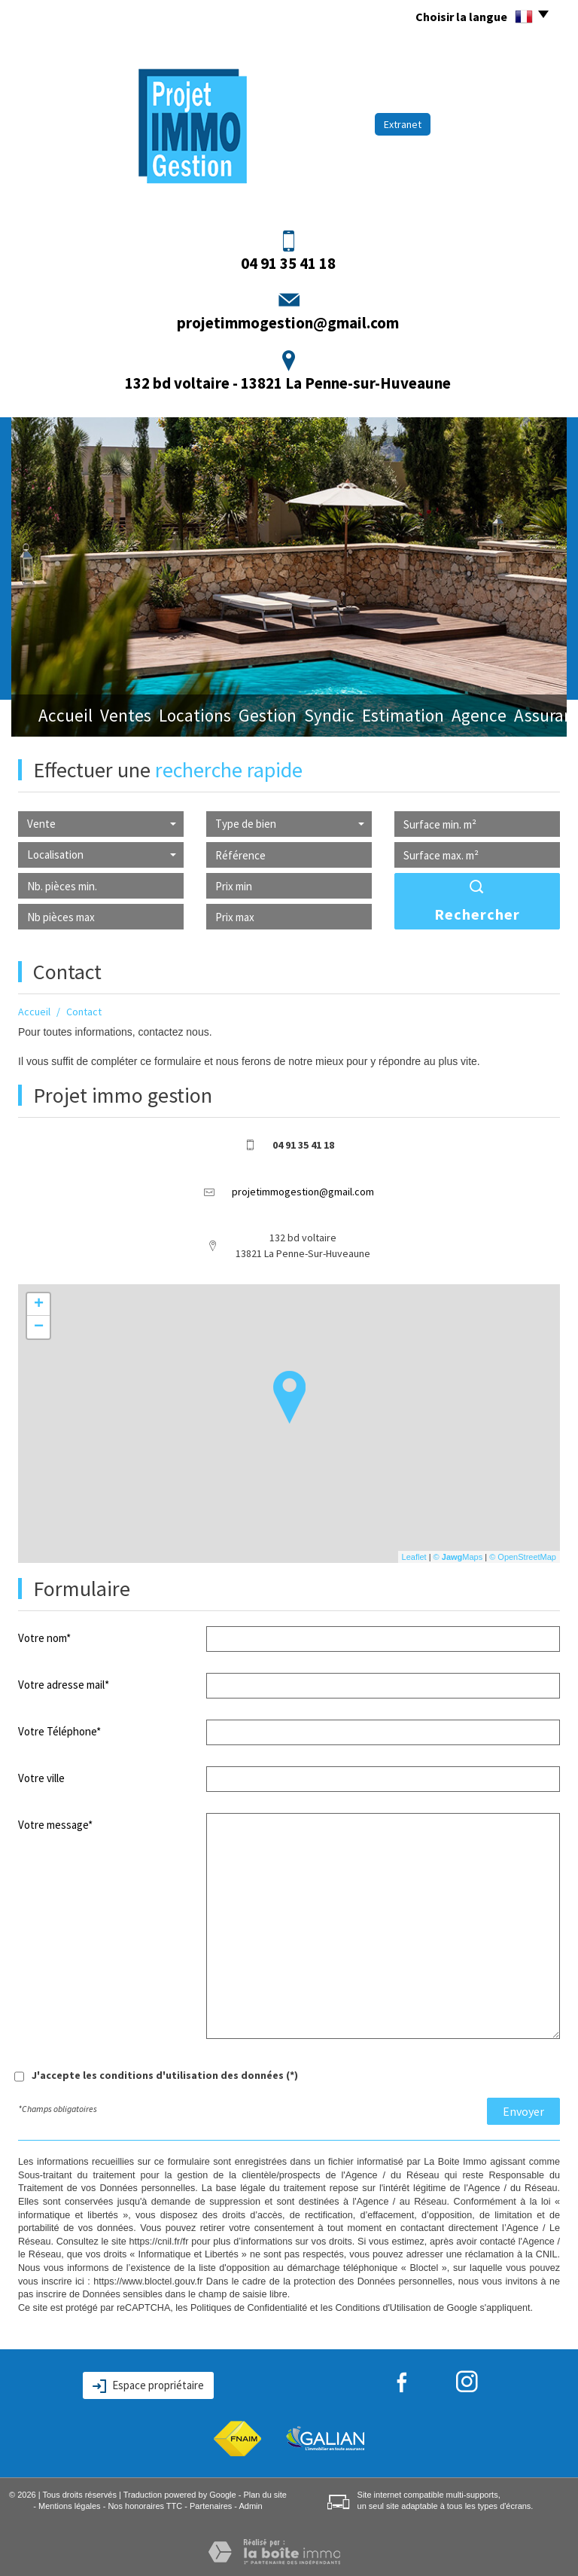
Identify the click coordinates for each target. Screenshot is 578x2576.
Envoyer (523, 2111)
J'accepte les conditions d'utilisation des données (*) (165, 2075)
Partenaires (211, 2505)
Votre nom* (44, 1638)
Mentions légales (69, 2505)
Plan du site (264, 2494)
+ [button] (39, 1304)
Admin (250, 2505)
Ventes (111, 717)
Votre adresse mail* (63, 1684)
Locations (179, 717)
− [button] (39, 1327)
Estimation (377, 717)
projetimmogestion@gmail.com (288, 323)
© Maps (458, 1556)
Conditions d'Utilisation (382, 2308)
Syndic (308, 717)
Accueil (52, 717)
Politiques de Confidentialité (248, 2308)
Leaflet (414, 1556)
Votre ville (41, 1778)
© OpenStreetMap (522, 1556)
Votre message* (55, 1825)
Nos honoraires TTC (145, 2505)
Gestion (247, 717)
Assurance (517, 717)
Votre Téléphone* (59, 1731)
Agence (448, 717)
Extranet (402, 124)
